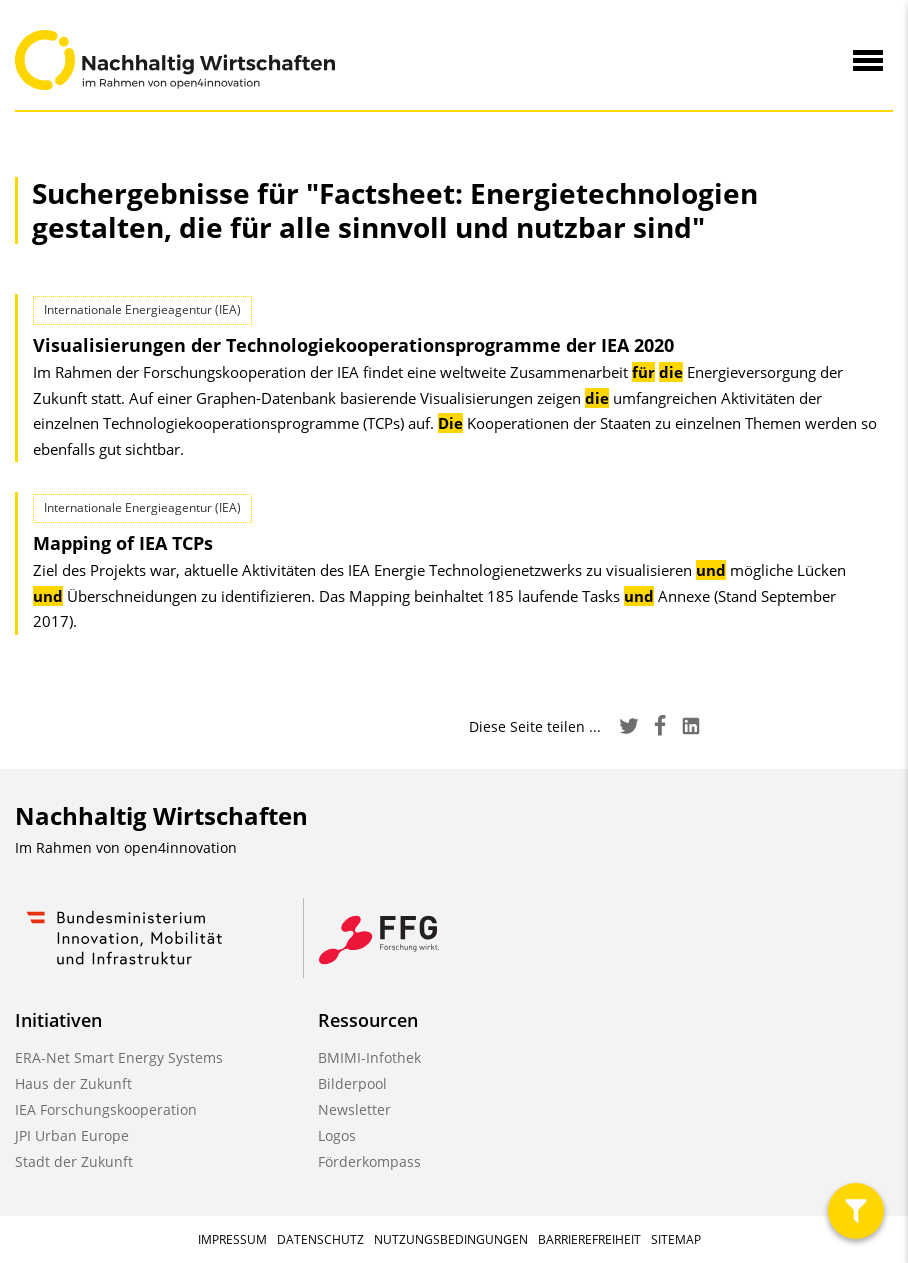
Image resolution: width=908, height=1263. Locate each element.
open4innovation (180, 847)
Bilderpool (352, 1083)
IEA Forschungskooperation (106, 1109)
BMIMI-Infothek (369, 1057)
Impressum (232, 1239)
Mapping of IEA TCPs (123, 543)
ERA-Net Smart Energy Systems (119, 1057)
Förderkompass (369, 1161)
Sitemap (676, 1239)
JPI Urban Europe (72, 1135)
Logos (337, 1135)
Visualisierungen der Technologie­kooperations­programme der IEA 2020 (353, 345)
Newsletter (354, 1109)
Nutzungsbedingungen (451, 1239)
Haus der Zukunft (73, 1083)
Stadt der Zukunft (74, 1161)
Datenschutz (320, 1239)
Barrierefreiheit (589, 1239)
